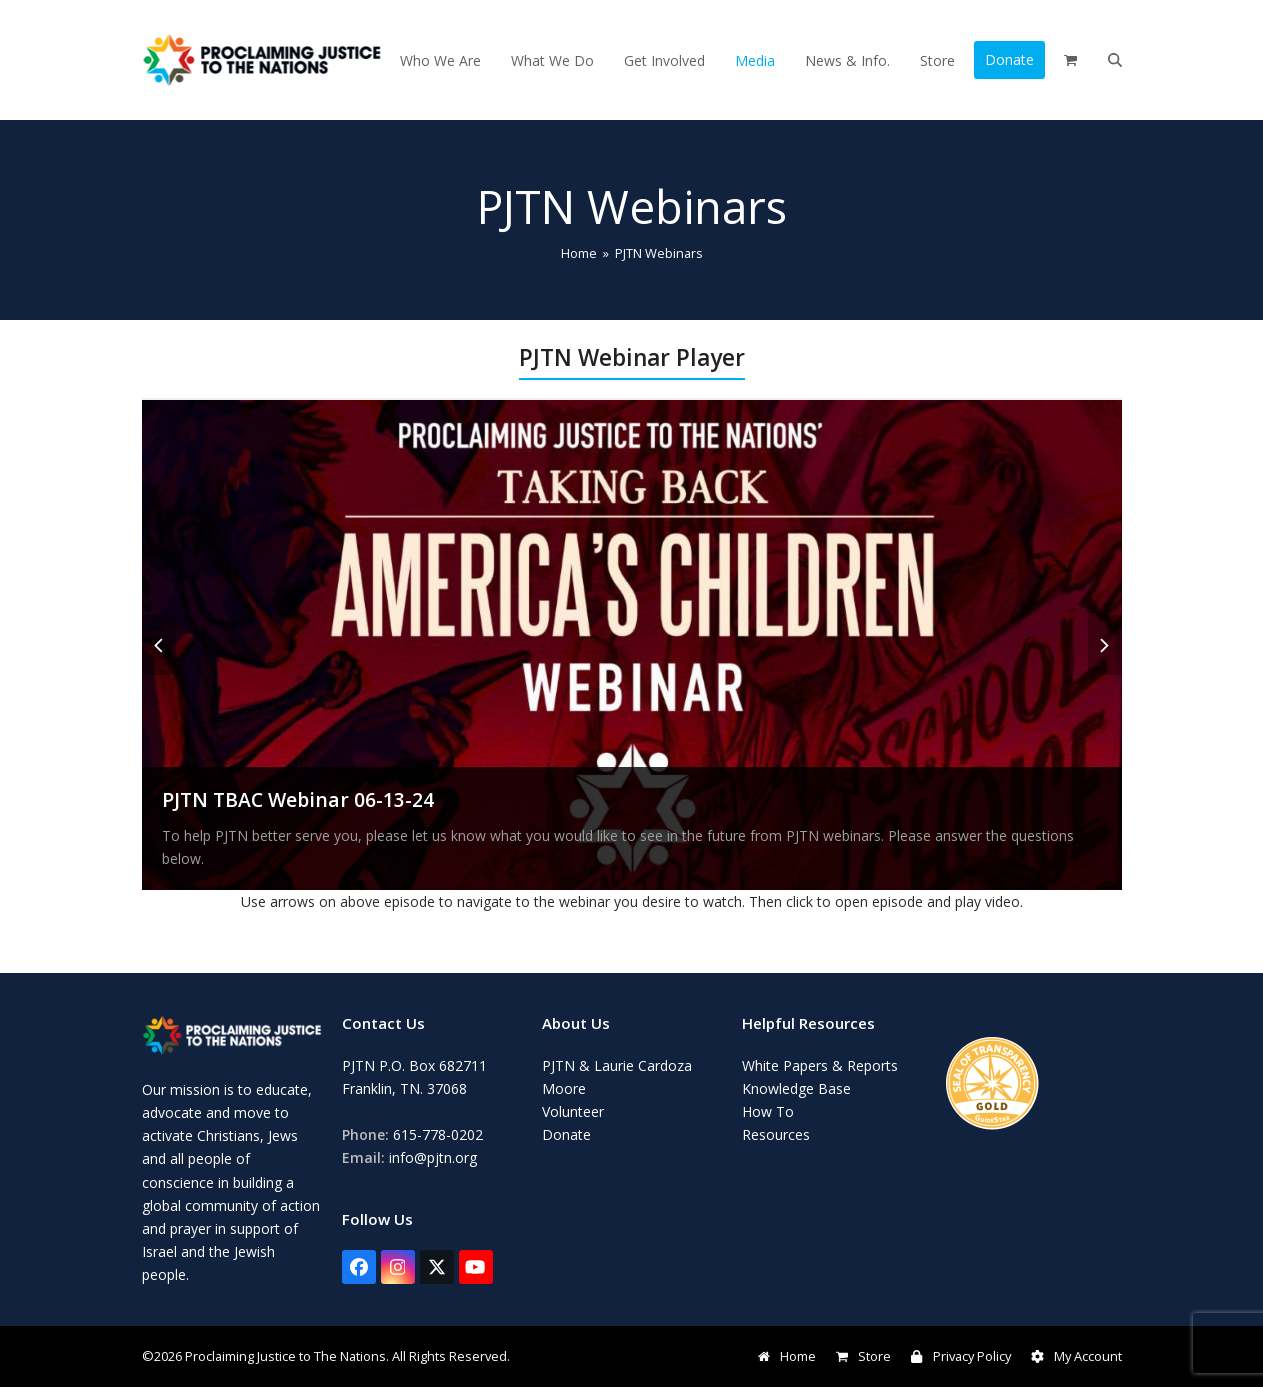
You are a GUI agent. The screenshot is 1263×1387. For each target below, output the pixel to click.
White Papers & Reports (820, 1065)
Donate (566, 1134)
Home (787, 1356)
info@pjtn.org (433, 1157)
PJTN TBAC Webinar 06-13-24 (298, 799)
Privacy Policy (960, 1356)
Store (863, 1356)
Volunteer (573, 1111)
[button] (1070, 60)
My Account (1076, 1356)
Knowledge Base (796, 1088)
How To (768, 1111)
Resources (776, 1134)
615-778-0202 (438, 1134)
